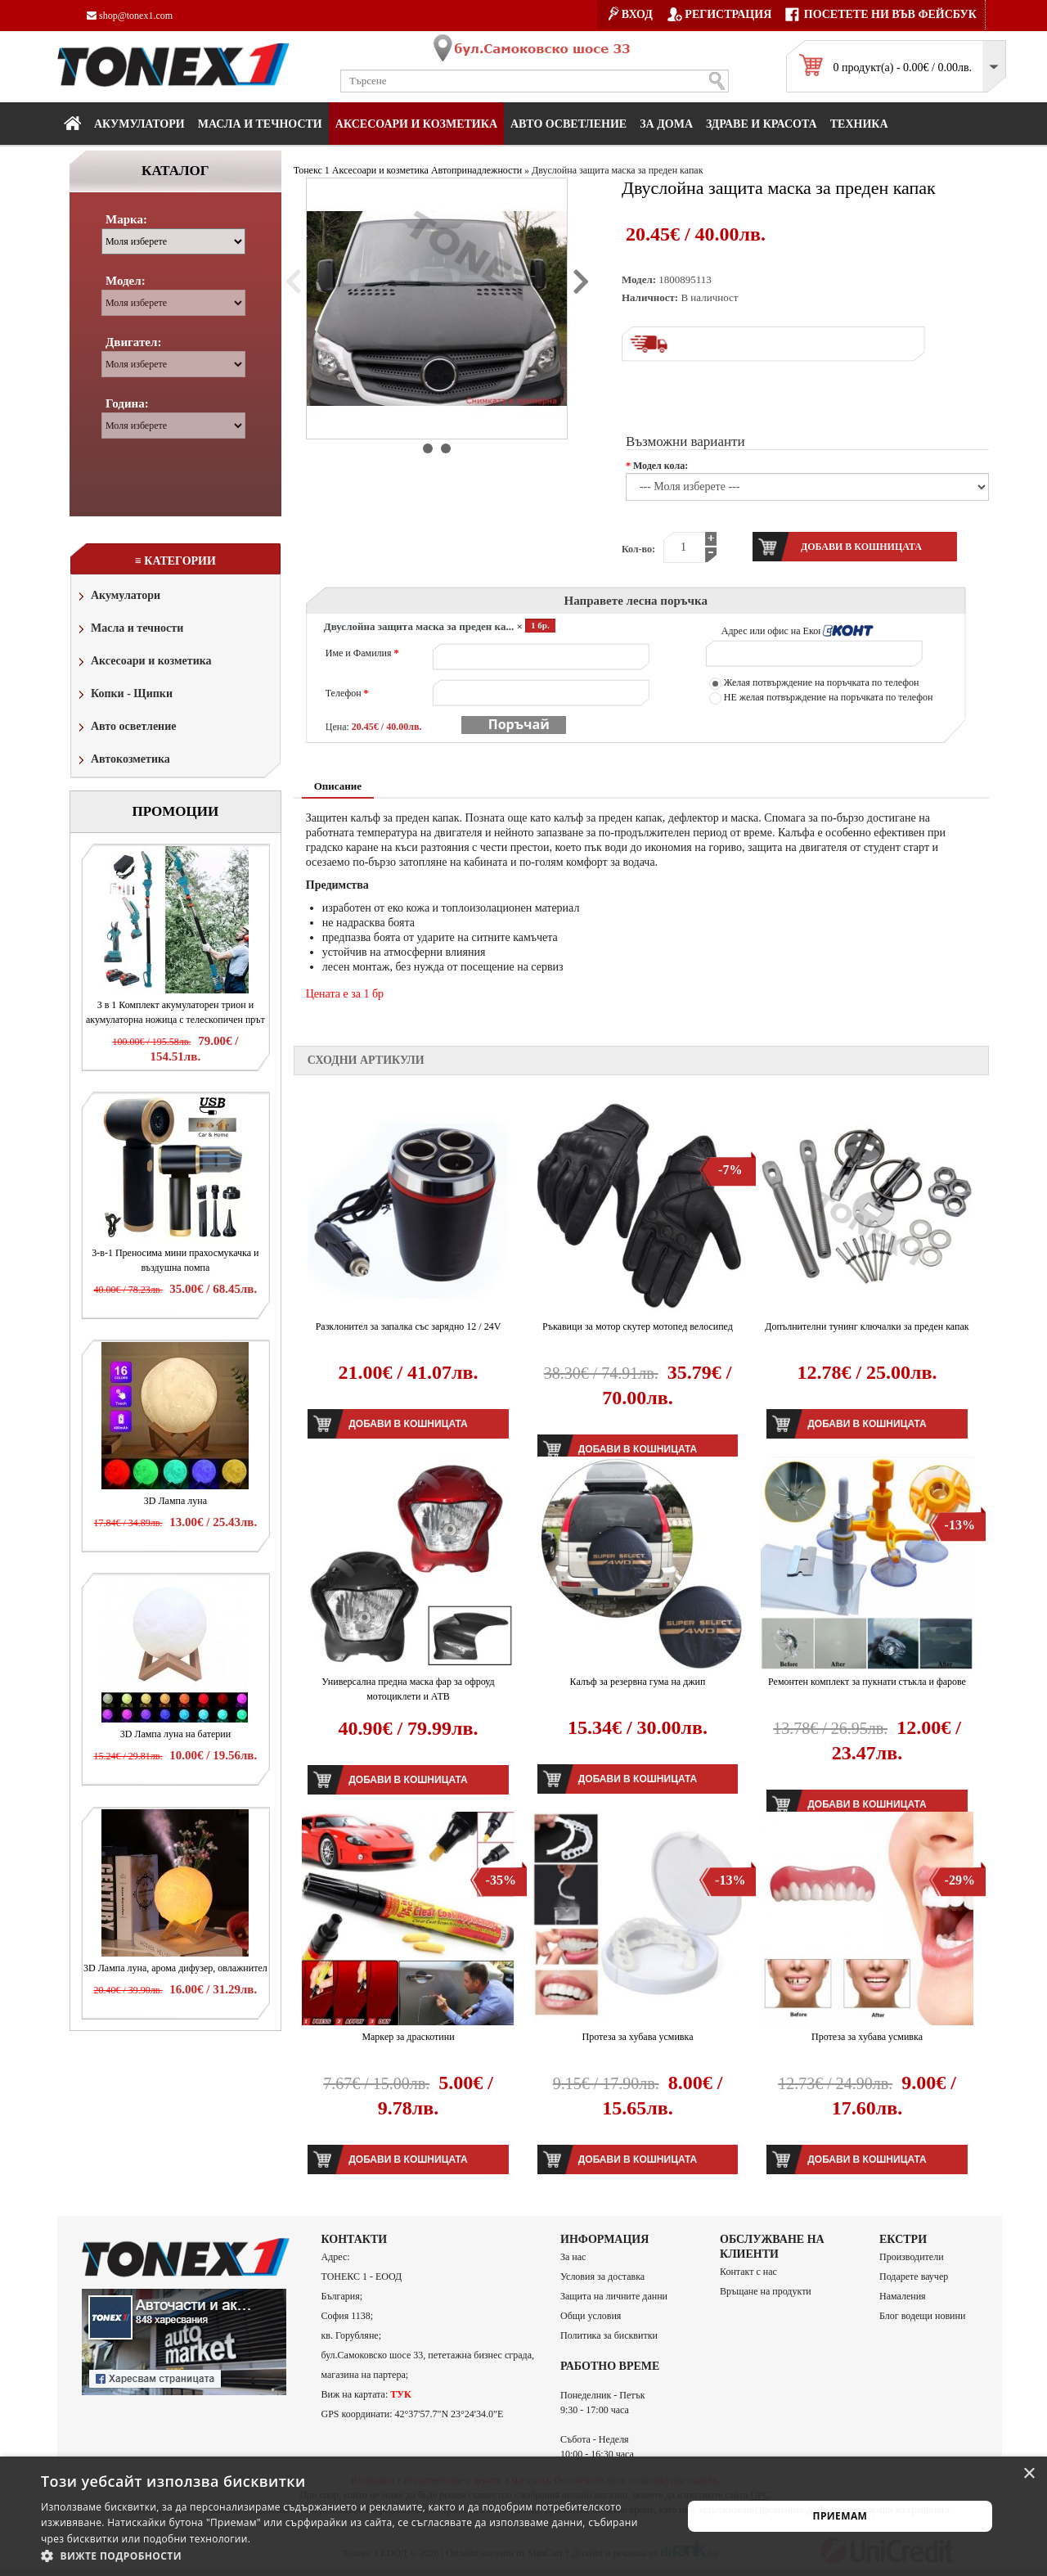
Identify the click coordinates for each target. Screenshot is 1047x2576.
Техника (859, 124)
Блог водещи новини (922, 2316)
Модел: (126, 280)
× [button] (1028, 2474)
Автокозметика (122, 760)
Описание (338, 786)
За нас (573, 2257)
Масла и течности (129, 629)
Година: (127, 403)
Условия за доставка (602, 2276)
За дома (666, 124)
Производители (911, 2257)
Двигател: (133, 342)
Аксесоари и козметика (416, 124)
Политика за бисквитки (609, 2335)
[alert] (523, 2516)
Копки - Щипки (124, 695)
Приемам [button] (840, 2516)
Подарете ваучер (913, 2276)
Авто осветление (568, 124)
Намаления (902, 2296)
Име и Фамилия (362, 653)
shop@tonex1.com (130, 15)
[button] (352, 2555)
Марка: (126, 219)
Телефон (347, 693)
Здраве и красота (761, 124)
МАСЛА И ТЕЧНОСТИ (260, 124)
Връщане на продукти (765, 2291)
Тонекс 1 (312, 170)
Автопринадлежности (476, 170)
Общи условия (590, 2316)
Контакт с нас (748, 2271)
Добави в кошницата (407, 1424)
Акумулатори (139, 124)
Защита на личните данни (613, 2296)
